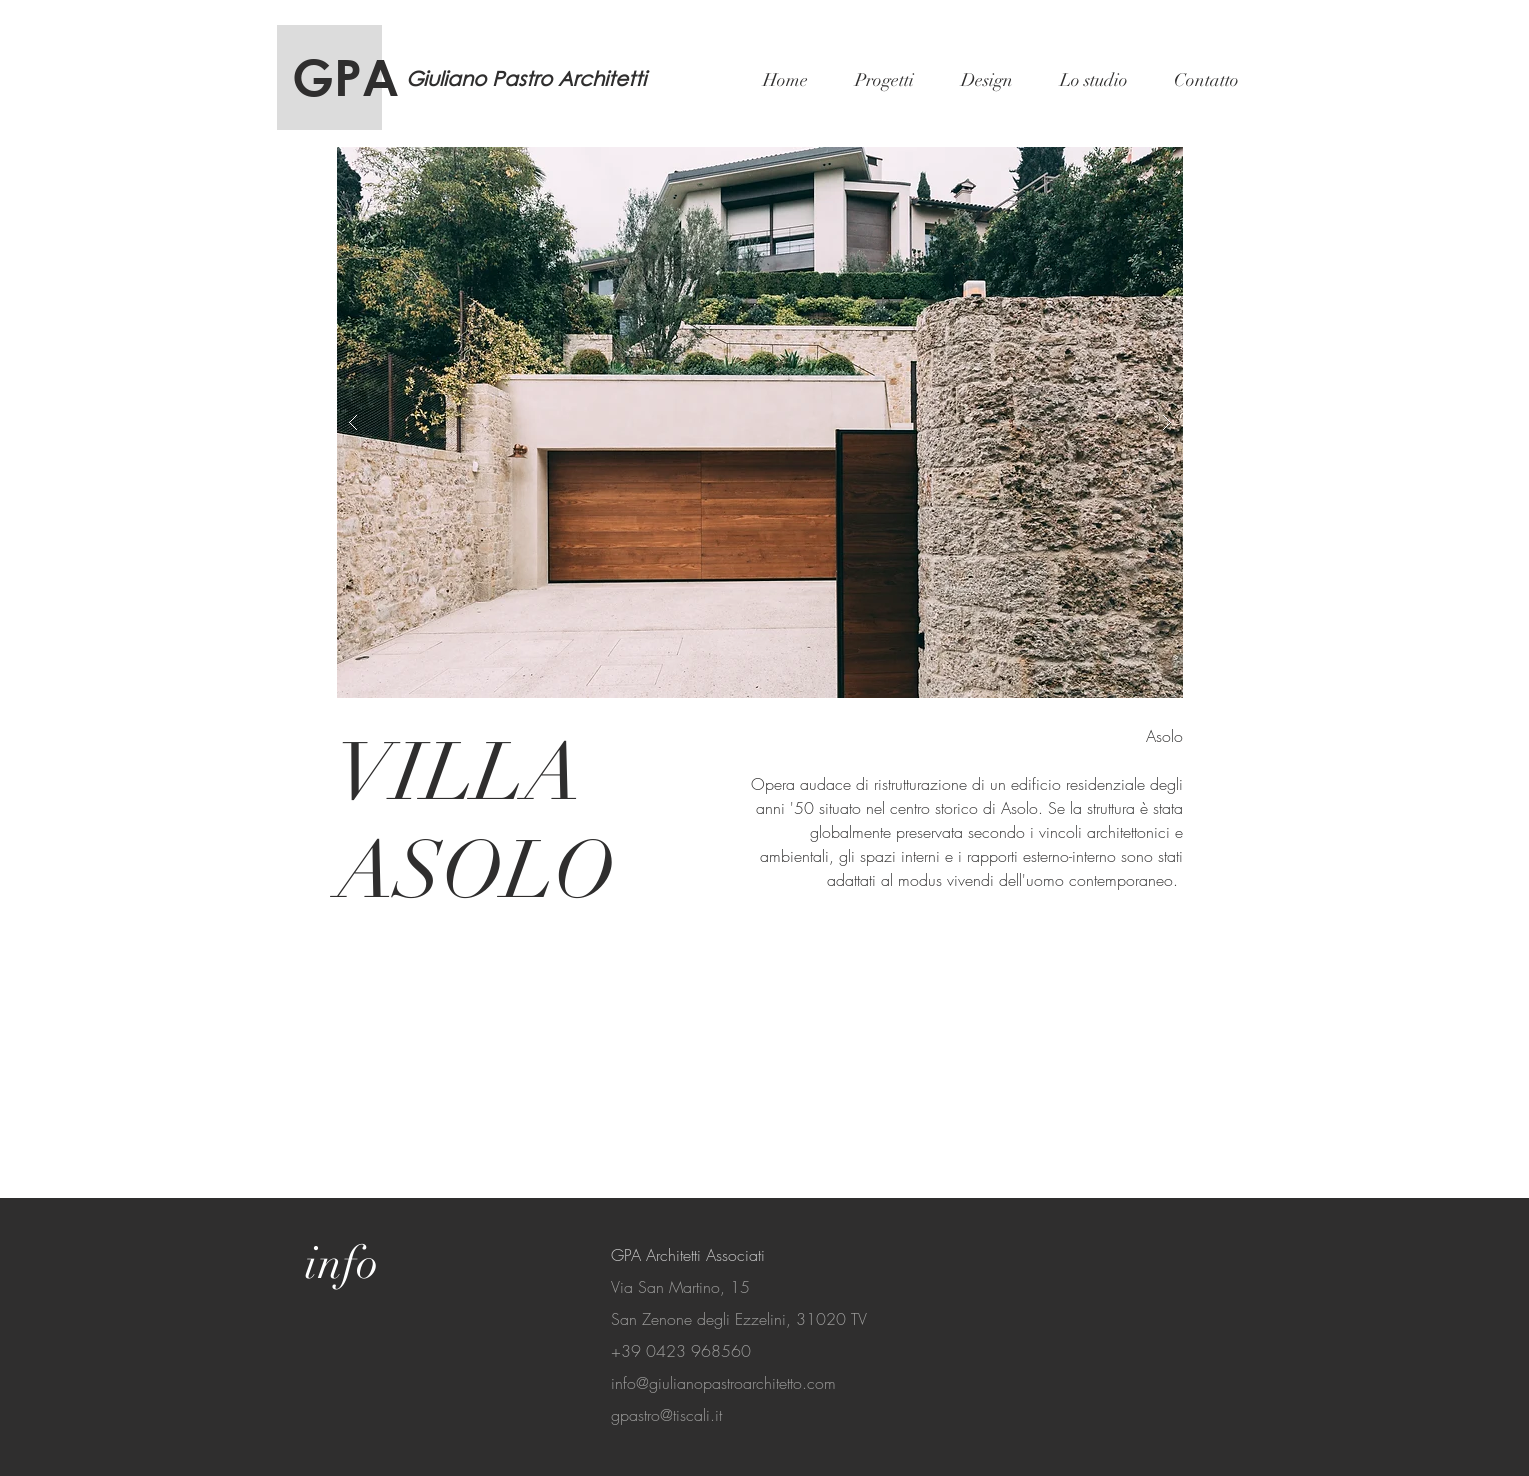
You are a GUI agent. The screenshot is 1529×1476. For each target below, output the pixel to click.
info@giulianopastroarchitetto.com (723, 1383)
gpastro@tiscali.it (666, 1415)
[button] (760, 422)
